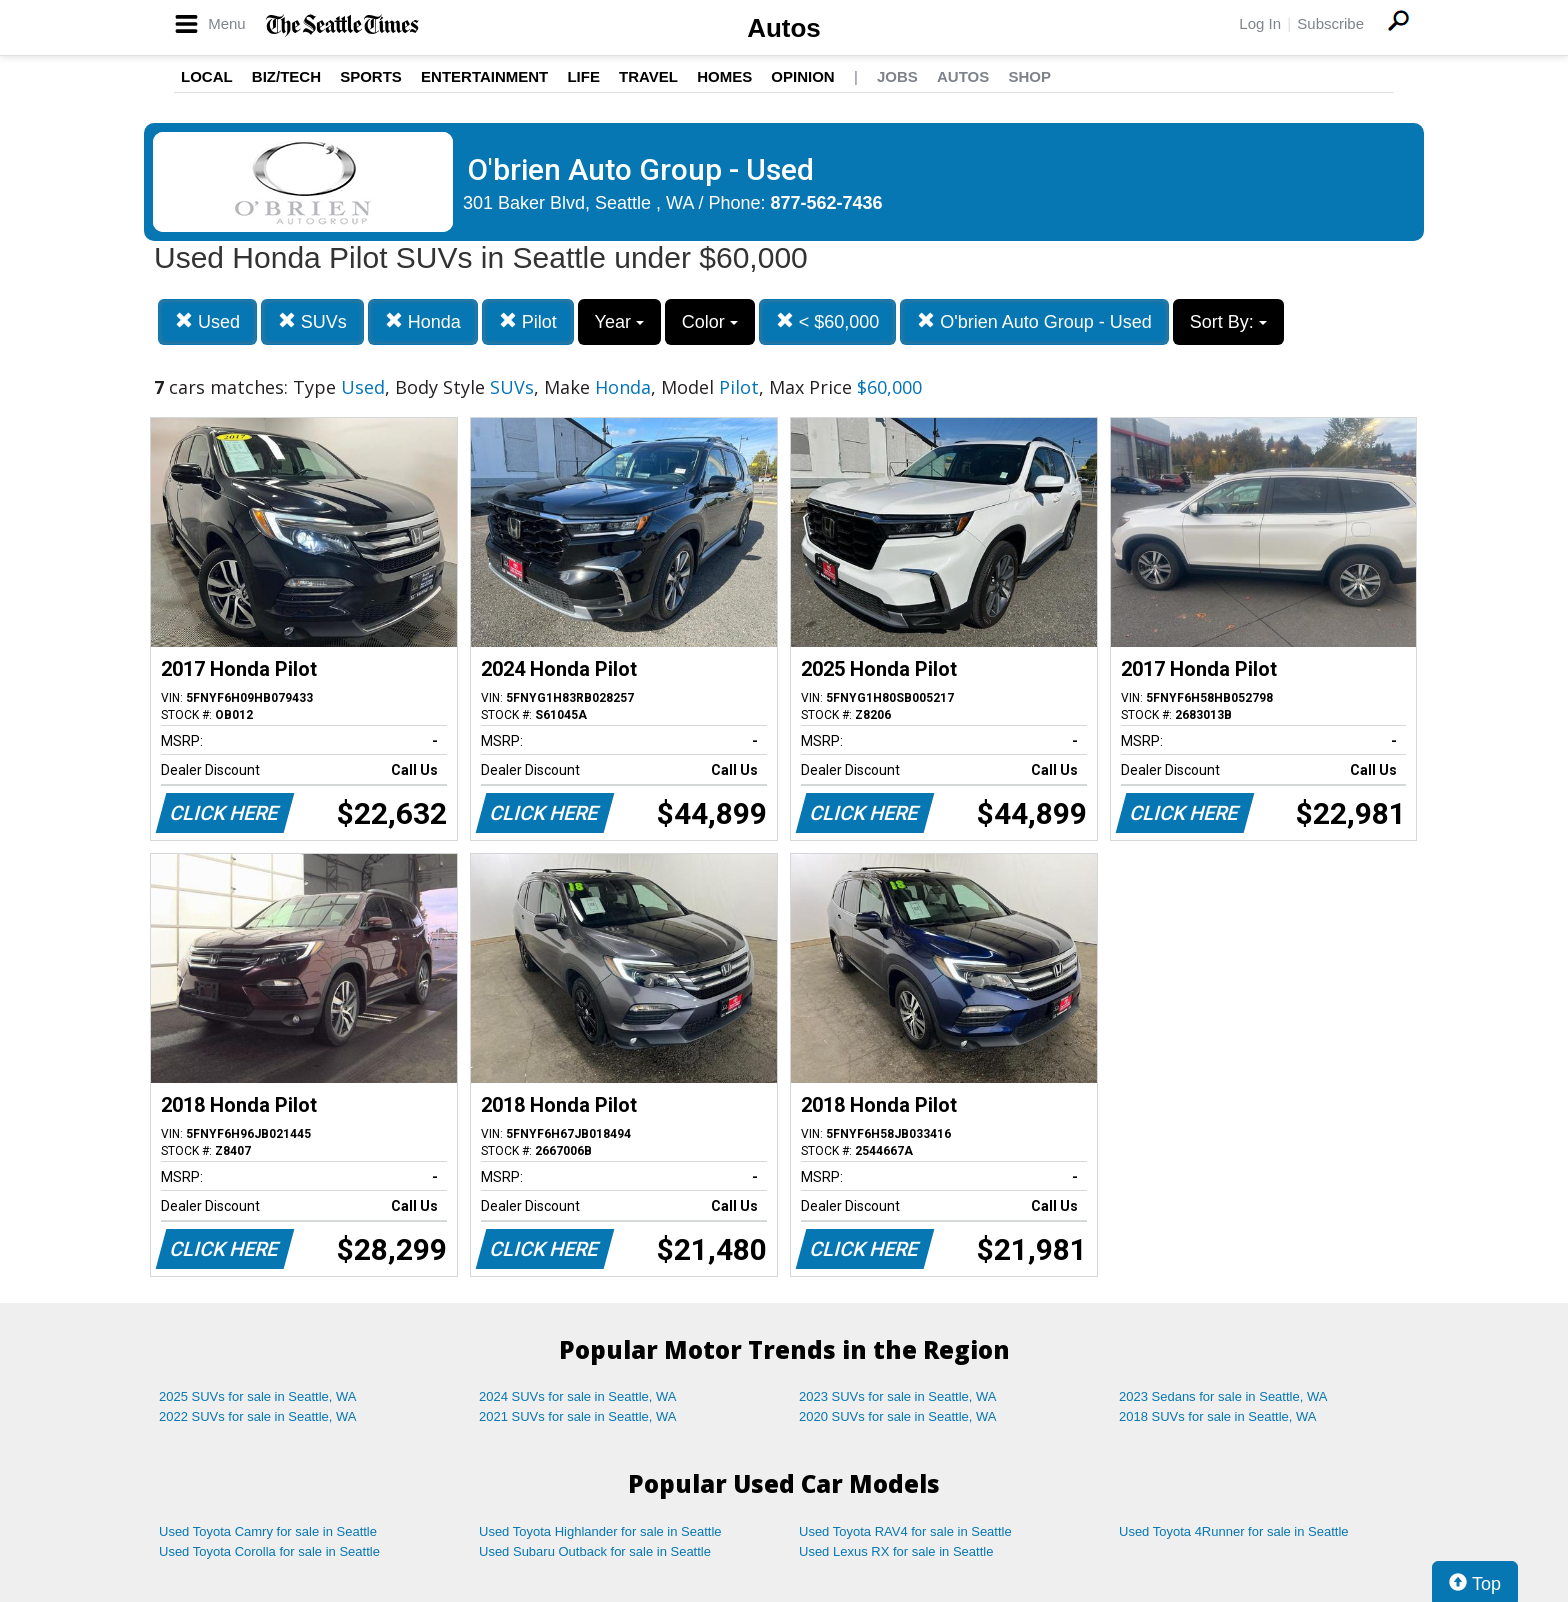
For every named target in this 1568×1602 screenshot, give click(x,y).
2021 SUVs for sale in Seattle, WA (578, 1416)
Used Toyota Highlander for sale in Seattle (600, 1531)
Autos (784, 28)
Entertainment (484, 76)
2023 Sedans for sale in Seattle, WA (1223, 1396)
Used (207, 321)
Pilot (528, 321)
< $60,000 (828, 321)
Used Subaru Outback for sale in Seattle (595, 1551)
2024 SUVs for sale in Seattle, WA (578, 1396)
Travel (648, 76)
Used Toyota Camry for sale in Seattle (268, 1531)
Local (207, 76)
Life (583, 76)
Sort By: (1228, 322)
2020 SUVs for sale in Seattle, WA (898, 1416)
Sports (371, 76)
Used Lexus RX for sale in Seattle (896, 1551)
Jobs (897, 76)
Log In (1260, 23)
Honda (423, 321)
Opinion (802, 76)
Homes (724, 76)
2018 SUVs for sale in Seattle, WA (1218, 1416)
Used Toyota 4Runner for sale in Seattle (1234, 1531)
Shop (1029, 76)
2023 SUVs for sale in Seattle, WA (898, 1396)
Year (619, 322)
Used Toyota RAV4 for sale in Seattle (905, 1531)
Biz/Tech (286, 76)
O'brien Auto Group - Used (1034, 321)
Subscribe (1330, 23)
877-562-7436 (827, 203)
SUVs (312, 321)
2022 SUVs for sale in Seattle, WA (258, 1416)
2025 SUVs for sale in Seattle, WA (258, 1396)
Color (710, 322)
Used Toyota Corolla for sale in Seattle (269, 1551)
